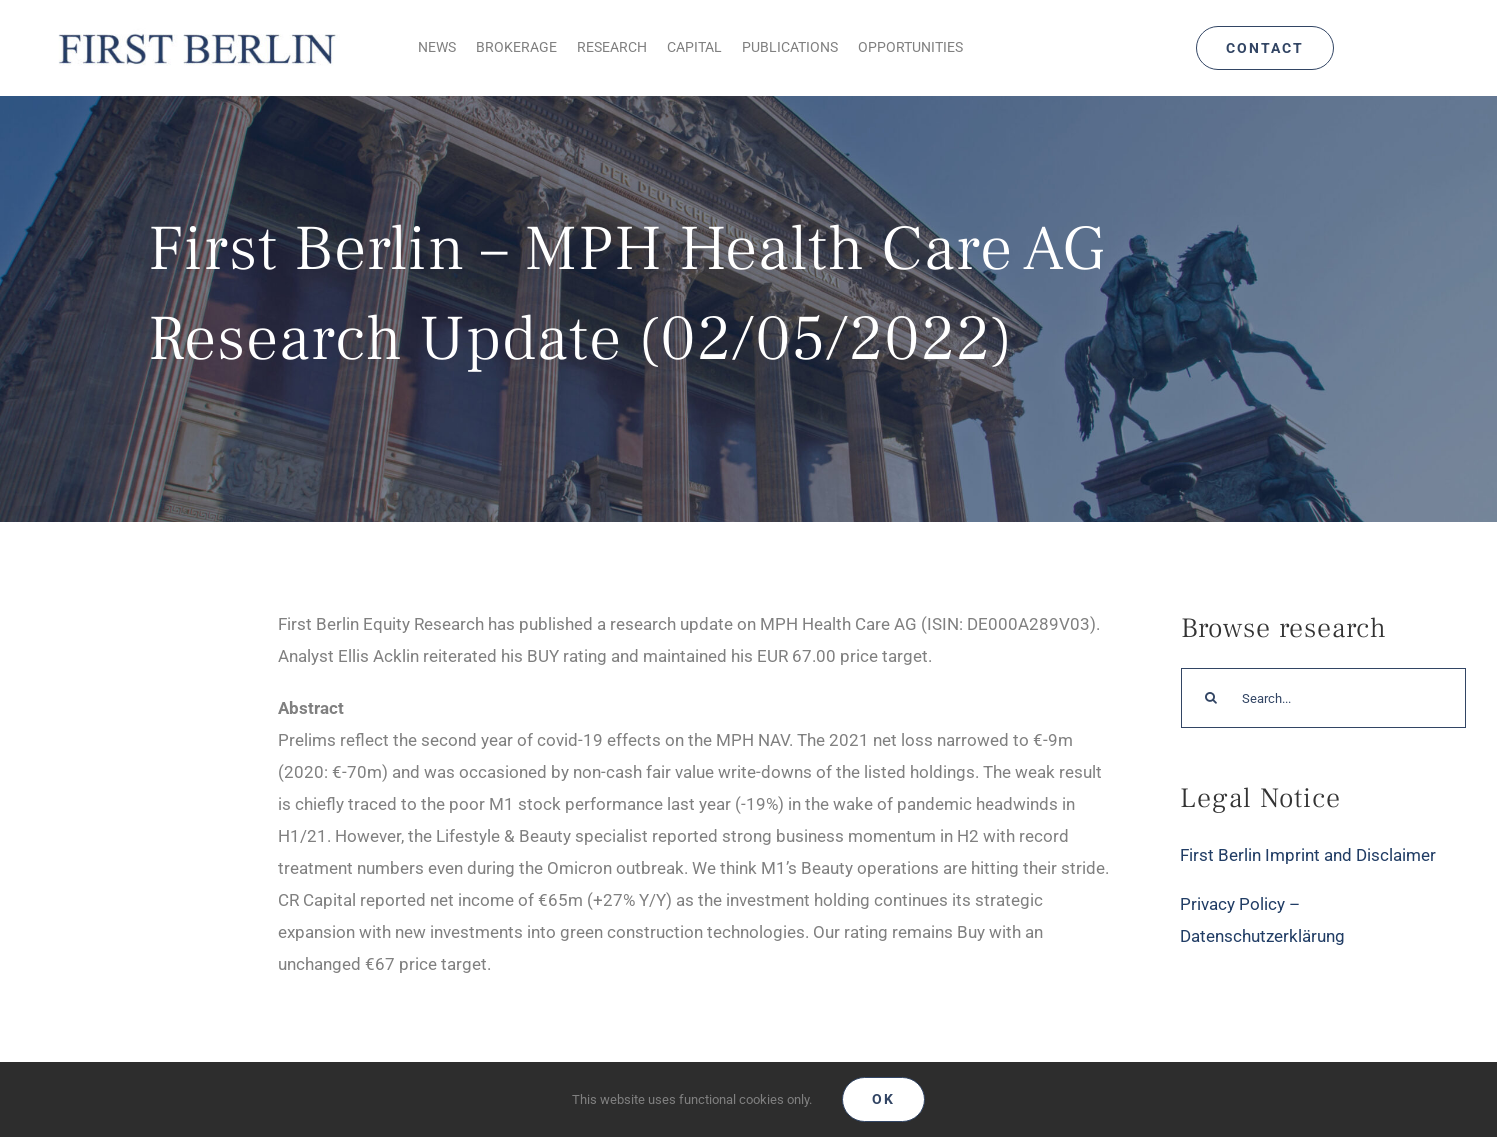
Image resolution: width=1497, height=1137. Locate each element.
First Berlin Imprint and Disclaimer (1308, 855)
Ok (883, 1099)
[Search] (1211, 698)
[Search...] (1323, 698)
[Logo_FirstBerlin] (196, 33)
